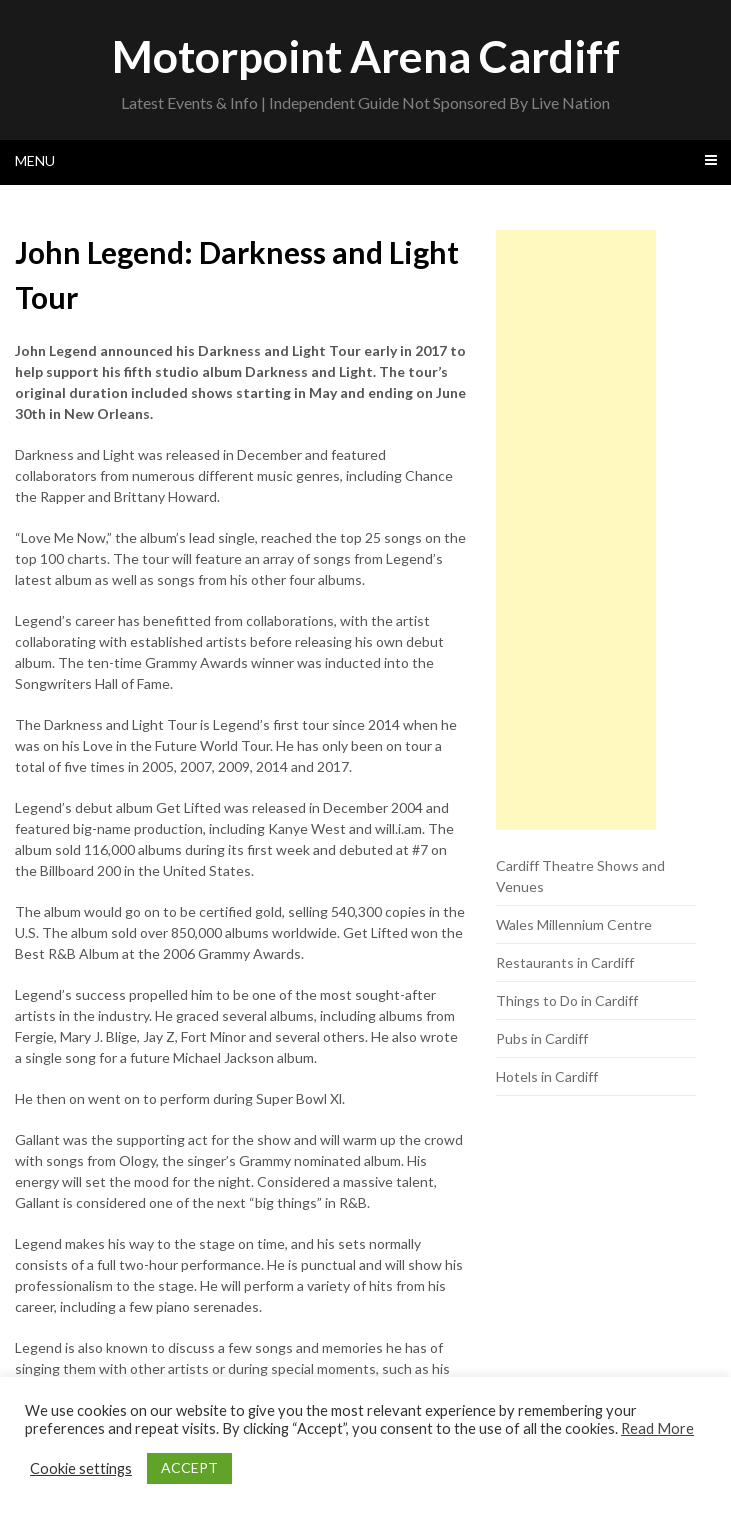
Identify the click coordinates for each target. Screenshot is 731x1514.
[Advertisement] (576, 530)
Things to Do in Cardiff (567, 1000)
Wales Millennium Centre (574, 924)
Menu (35, 160)
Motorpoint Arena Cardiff (366, 56)
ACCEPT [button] (189, 1467)
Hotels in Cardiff (547, 1076)
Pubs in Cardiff (542, 1038)
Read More (657, 1428)
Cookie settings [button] (81, 1468)
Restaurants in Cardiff (565, 962)
